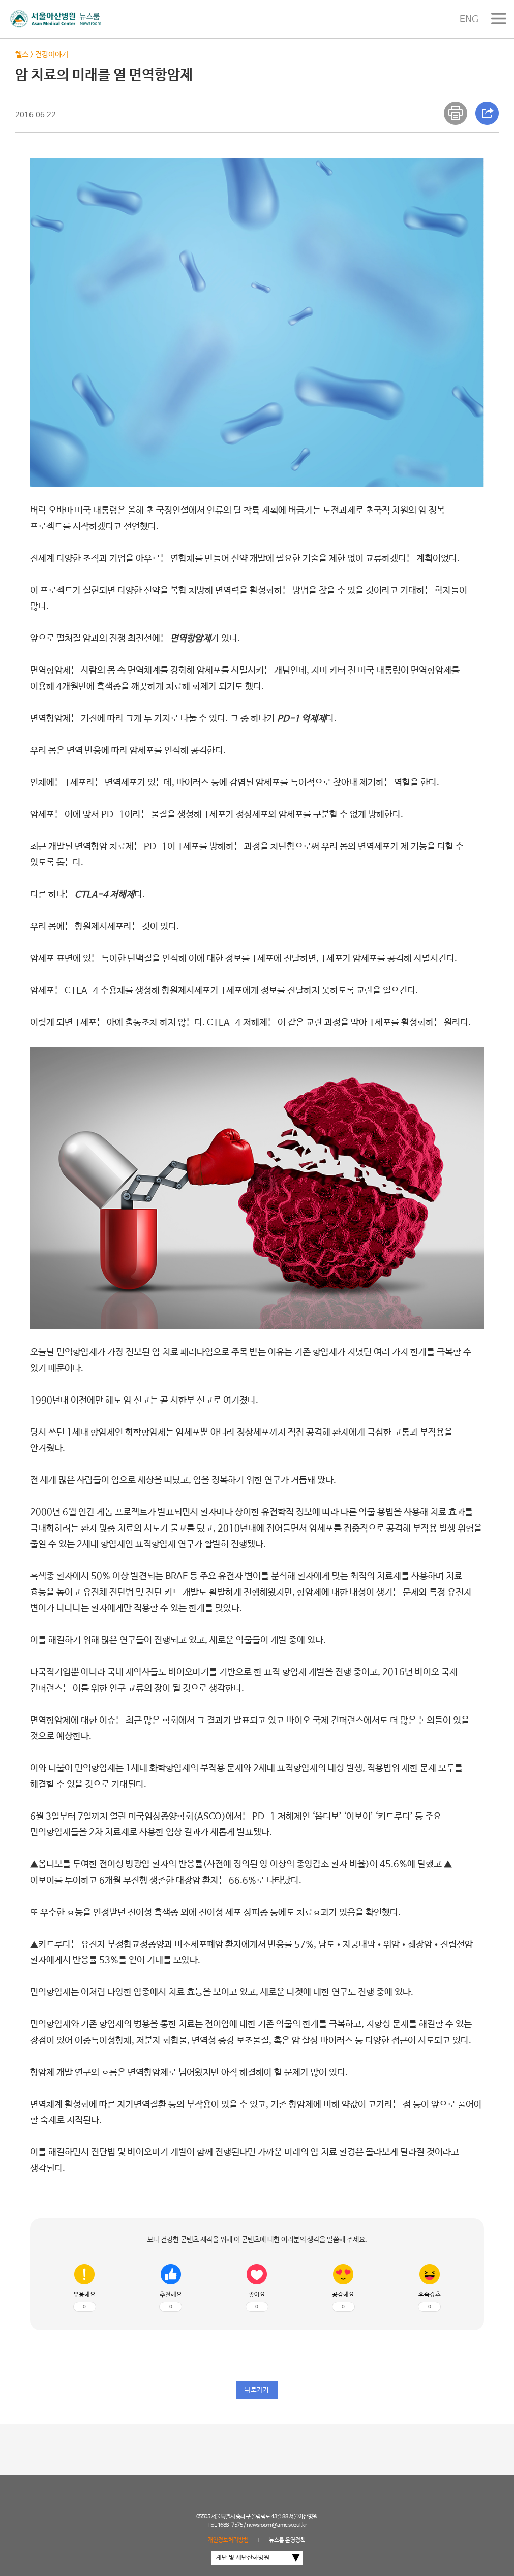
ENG (469, 19)
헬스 (21, 54)
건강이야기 (51, 54)
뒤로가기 (257, 2390)
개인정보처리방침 (228, 2540)
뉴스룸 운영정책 (287, 2540)
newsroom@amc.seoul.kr (277, 2525)
